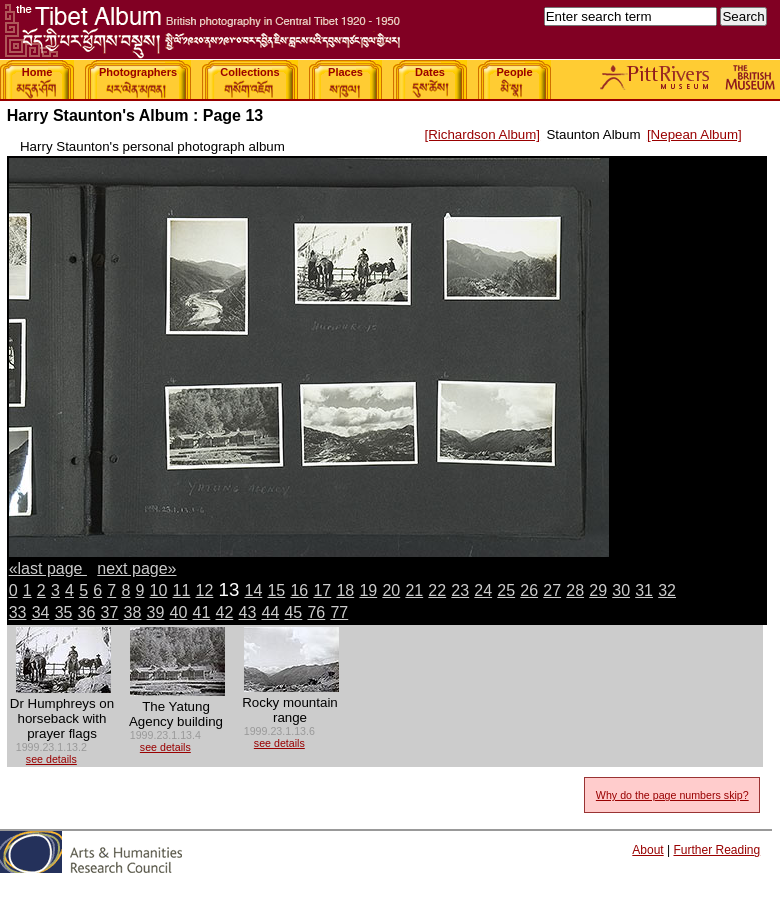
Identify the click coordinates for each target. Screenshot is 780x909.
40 (179, 612)
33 (18, 612)
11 (182, 590)
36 (87, 612)
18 (345, 590)
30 (621, 590)
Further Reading (716, 850)
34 (41, 612)
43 (248, 612)
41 (202, 612)
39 (156, 612)
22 (437, 590)
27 (552, 590)
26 (529, 590)
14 (253, 590)
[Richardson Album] (482, 134)
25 (506, 590)
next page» (136, 568)
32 (667, 590)
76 (316, 612)
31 (644, 590)
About (647, 850)
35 (64, 612)
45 (293, 612)
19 (368, 590)
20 (391, 590)
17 (322, 590)
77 (339, 612)
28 (575, 590)
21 (414, 590)
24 (483, 590)
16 (299, 590)
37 (110, 612)
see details (51, 759)
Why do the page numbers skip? (672, 795)
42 (225, 612)
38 (133, 612)
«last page (48, 568)
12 (205, 590)
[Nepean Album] (694, 134)
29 (598, 590)
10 (159, 590)
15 (276, 590)
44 (270, 612)
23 (460, 590)
